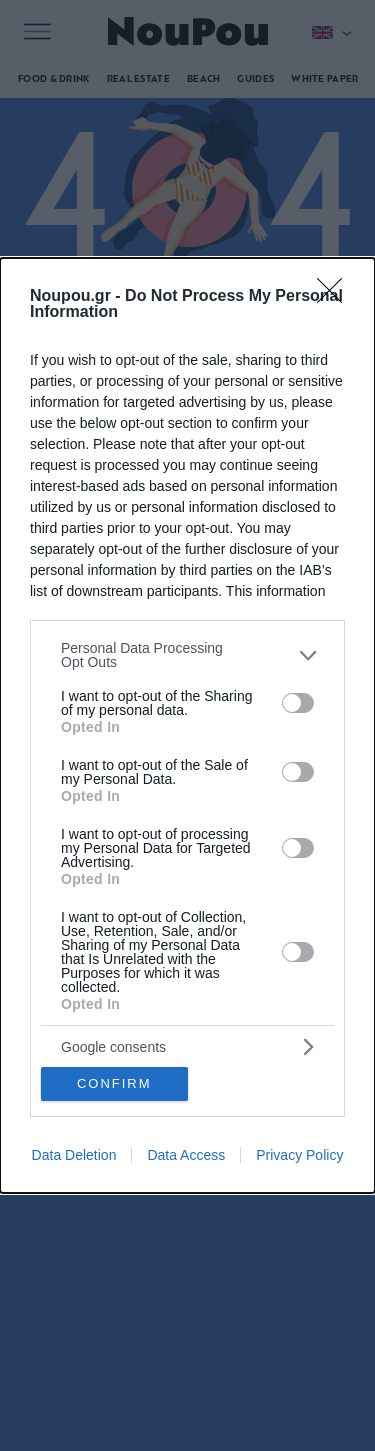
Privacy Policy (299, 1155)
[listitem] (187, 655)
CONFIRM (114, 1083)
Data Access (186, 1155)
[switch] (298, 703)
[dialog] (187, 725)
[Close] (336, 297)
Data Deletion (74, 1155)
